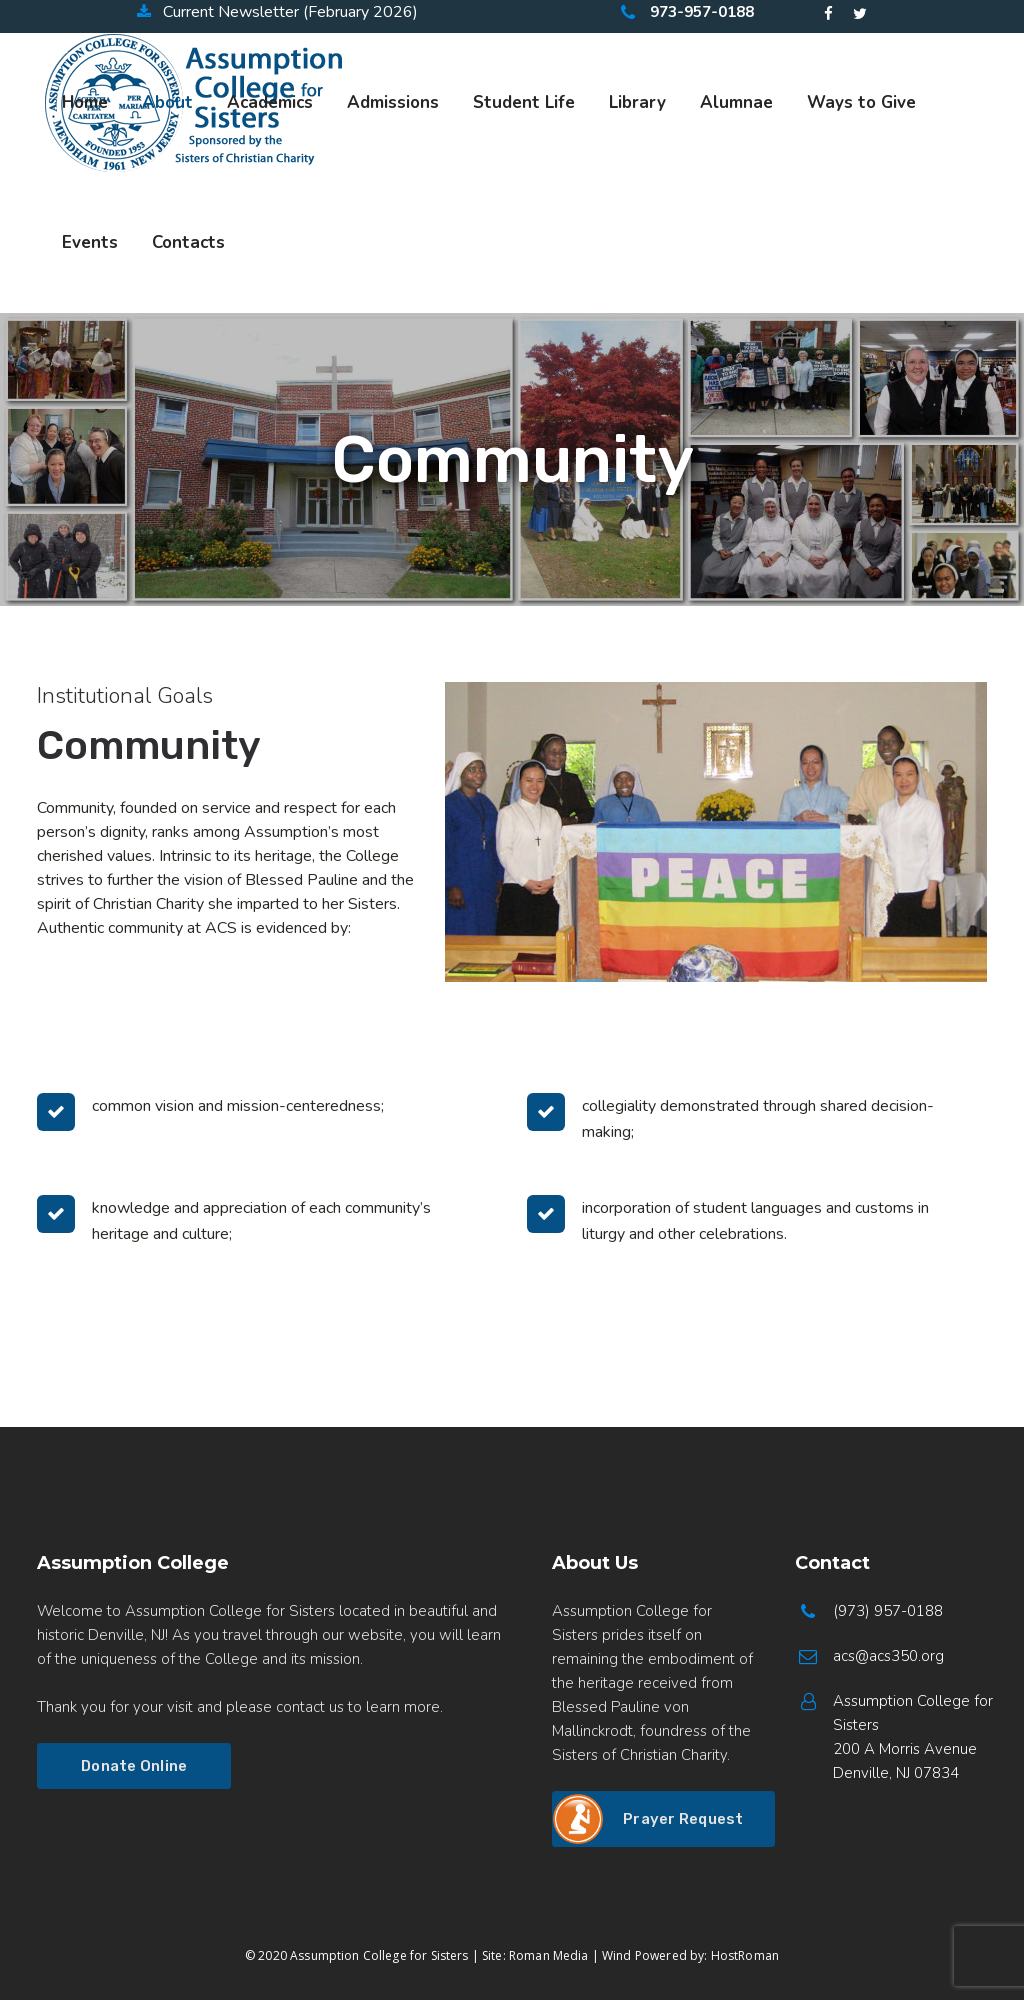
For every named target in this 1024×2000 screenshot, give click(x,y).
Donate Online (134, 1766)
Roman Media (549, 1955)
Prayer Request (683, 1819)
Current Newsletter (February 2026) (277, 12)
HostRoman (745, 1955)
